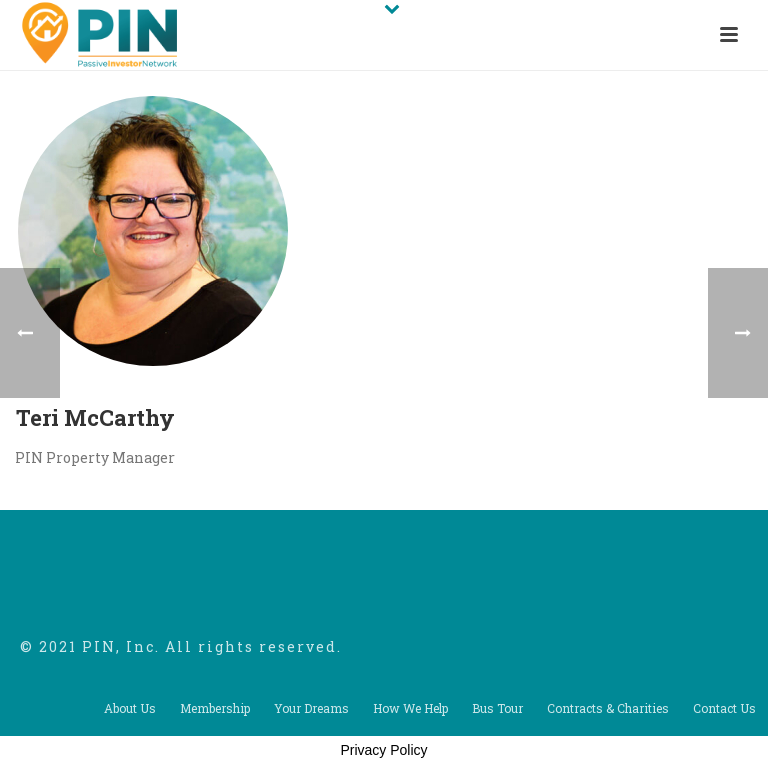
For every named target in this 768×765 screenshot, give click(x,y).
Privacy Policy (383, 750)
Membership (215, 708)
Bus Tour (497, 708)
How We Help (410, 708)
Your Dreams (311, 708)
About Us (130, 708)
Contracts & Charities (608, 708)
